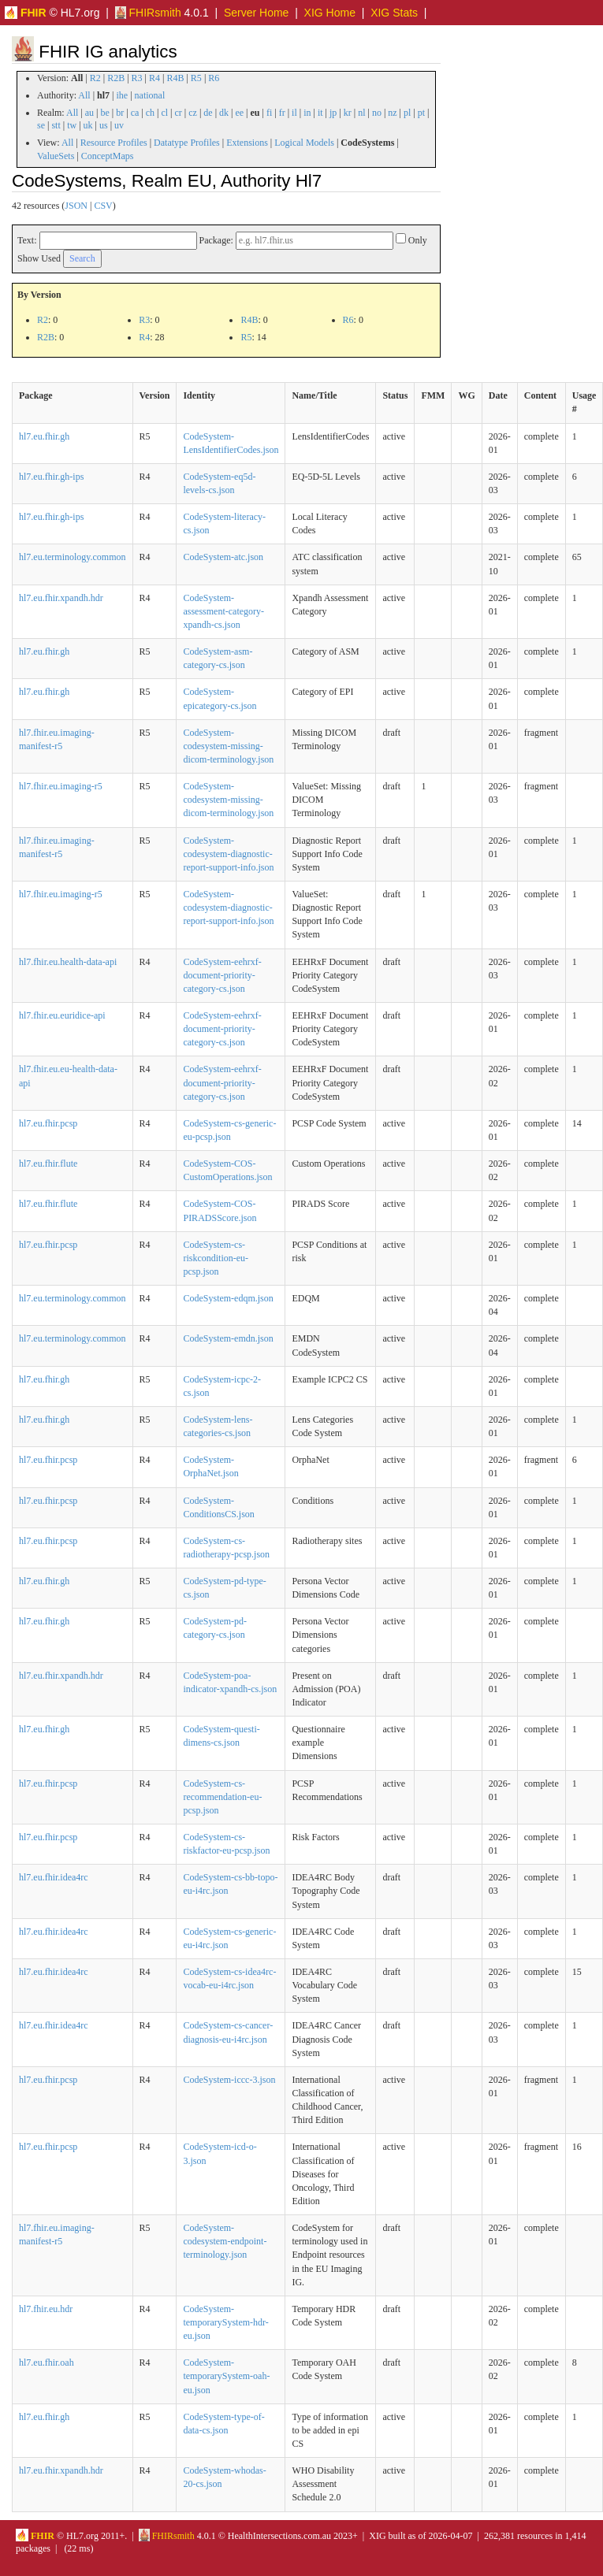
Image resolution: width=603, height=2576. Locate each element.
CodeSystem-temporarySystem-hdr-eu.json (225, 2322)
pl (407, 112)
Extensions (247, 142)
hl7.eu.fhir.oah (46, 2362)
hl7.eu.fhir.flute (48, 1163)
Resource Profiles (113, 142)
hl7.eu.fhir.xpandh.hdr (61, 597)
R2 (95, 78)
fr (282, 112)
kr (348, 112)
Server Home (256, 12)
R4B (175, 78)
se (41, 125)
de (207, 112)
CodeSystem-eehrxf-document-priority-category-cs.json (222, 975)
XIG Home (329, 12)
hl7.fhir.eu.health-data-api (68, 961)
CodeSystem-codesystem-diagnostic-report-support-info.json (228, 854)
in (307, 112)
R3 (137, 78)
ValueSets (55, 155)
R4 (154, 78)
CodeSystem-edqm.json (228, 1298)
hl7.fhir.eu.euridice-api (62, 1015)
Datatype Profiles (187, 142)
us (103, 125)
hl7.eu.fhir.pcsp (48, 1123)
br (120, 112)
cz (192, 112)
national (150, 95)
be (104, 112)
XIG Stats (394, 12)
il (294, 112)
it (320, 112)
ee (239, 112)
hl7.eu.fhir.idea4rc (53, 1877)
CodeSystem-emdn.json (228, 1338)
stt (55, 125)
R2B (116, 78)
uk (88, 125)
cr (178, 112)
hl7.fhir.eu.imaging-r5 (60, 786)
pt (421, 112)
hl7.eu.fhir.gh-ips (51, 476)
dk (224, 112)
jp (333, 112)
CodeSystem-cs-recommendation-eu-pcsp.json (222, 1797)
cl (164, 112)
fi (269, 112)
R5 (196, 78)
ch (150, 112)
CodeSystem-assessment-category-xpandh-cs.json (223, 611)
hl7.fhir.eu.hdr (46, 2308)
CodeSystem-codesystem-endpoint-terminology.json (224, 2241)
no (377, 112)
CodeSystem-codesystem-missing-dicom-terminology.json (228, 746)
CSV (103, 205)
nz (392, 112)
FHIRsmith (148, 12)
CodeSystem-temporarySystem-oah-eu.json (226, 2376)
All (84, 95)
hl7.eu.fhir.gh (44, 436)
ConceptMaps (107, 155)
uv (119, 125)
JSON (76, 205)
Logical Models (304, 142)
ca (135, 112)
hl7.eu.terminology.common (72, 556)
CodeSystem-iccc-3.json (229, 2079)
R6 (213, 78)
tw (71, 125)
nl (361, 112)
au (89, 112)
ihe (122, 95)
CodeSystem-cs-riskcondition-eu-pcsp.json (215, 1258)
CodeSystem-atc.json (223, 556)
